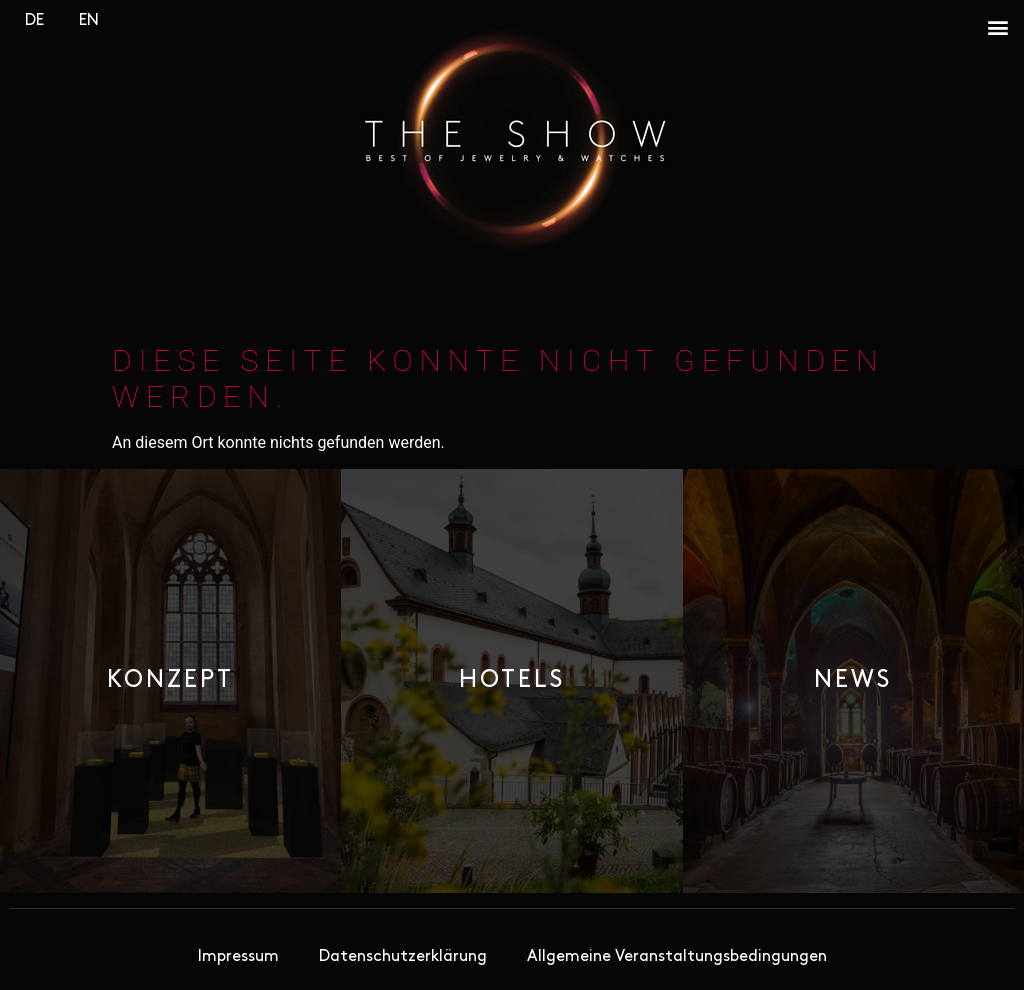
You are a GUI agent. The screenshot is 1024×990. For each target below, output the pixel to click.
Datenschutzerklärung (403, 957)
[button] (997, 26)
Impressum (238, 957)
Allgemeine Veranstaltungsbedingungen (677, 957)
